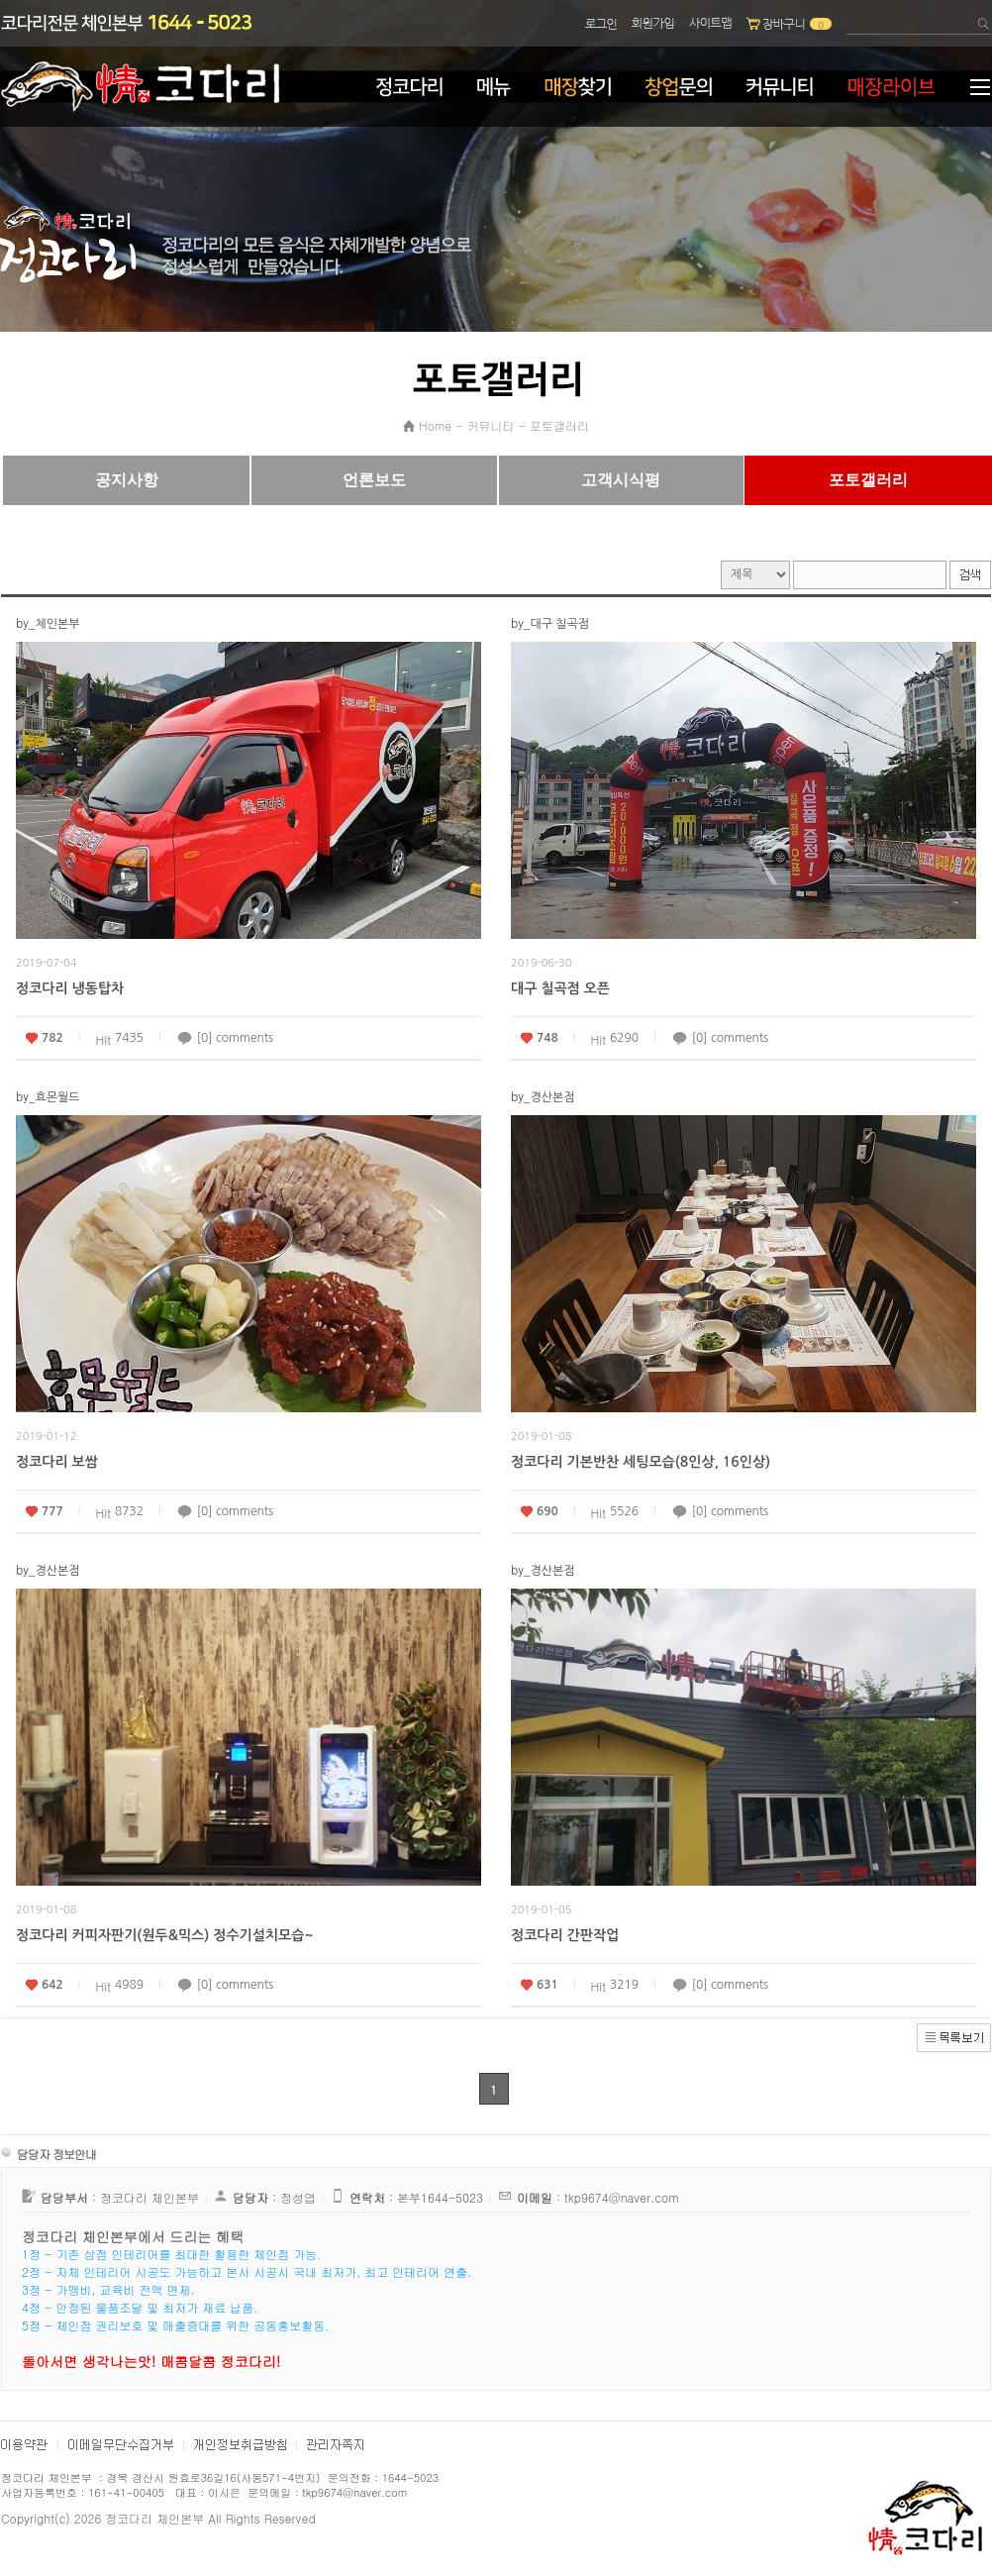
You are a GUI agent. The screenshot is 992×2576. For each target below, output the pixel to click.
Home (435, 425)
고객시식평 (620, 479)
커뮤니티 (491, 425)
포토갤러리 (559, 425)
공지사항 (126, 479)
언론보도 (374, 479)
